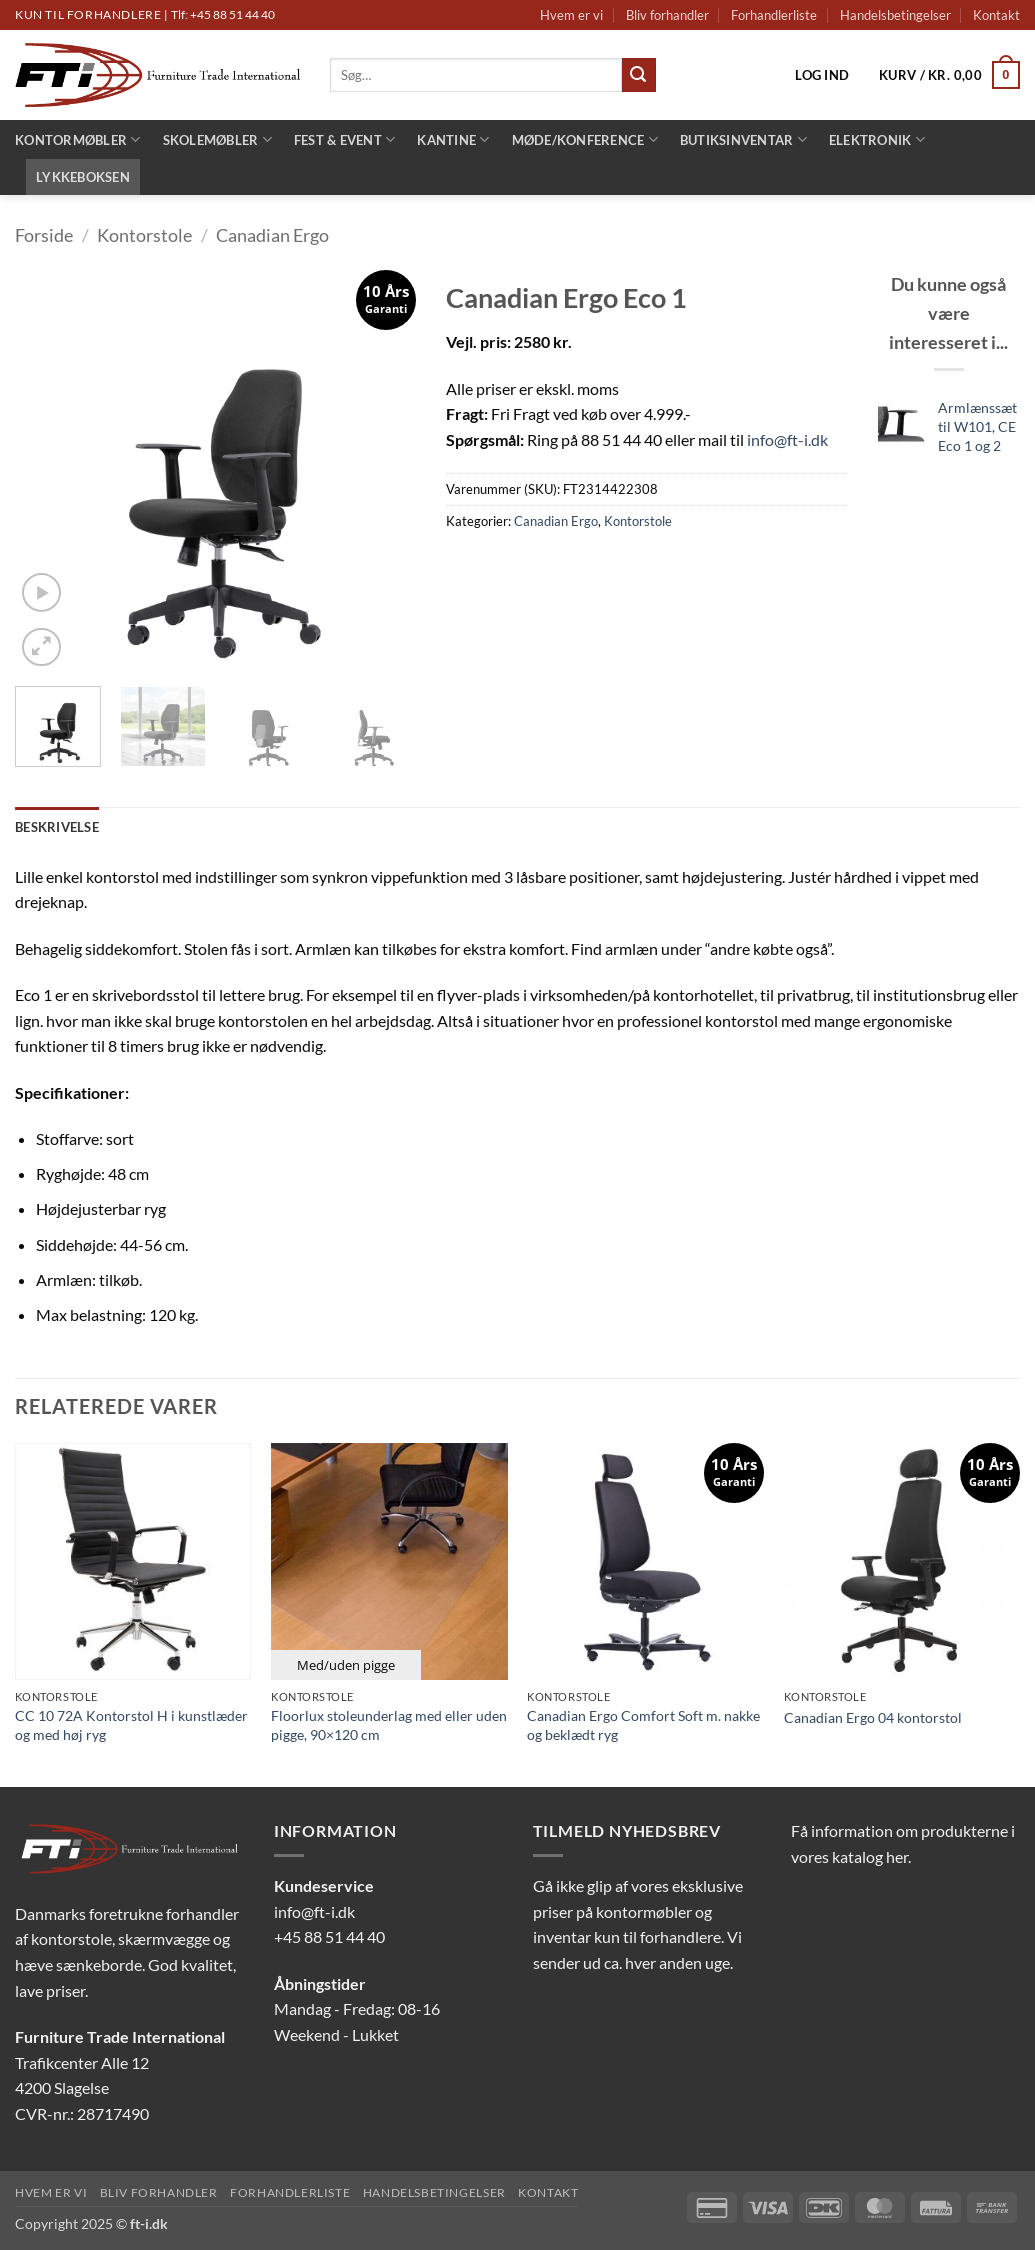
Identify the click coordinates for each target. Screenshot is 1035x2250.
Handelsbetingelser (895, 15)
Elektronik (877, 139)
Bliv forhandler (667, 15)
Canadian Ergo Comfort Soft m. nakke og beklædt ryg (643, 1725)
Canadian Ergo (272, 235)
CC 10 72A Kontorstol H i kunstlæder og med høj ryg (131, 1725)
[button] (822, 75)
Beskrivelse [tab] (57, 827)
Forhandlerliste (774, 15)
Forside (44, 235)
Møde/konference (585, 139)
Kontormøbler (78, 139)
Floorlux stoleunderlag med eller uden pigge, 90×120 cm (389, 1725)
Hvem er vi (571, 15)
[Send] (639, 75)
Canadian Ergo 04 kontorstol (873, 1717)
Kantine (453, 139)
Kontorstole (144, 235)
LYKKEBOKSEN (83, 177)
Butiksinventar (743, 139)
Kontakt (996, 15)
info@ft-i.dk (787, 439)
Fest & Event (345, 139)
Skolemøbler (217, 139)
